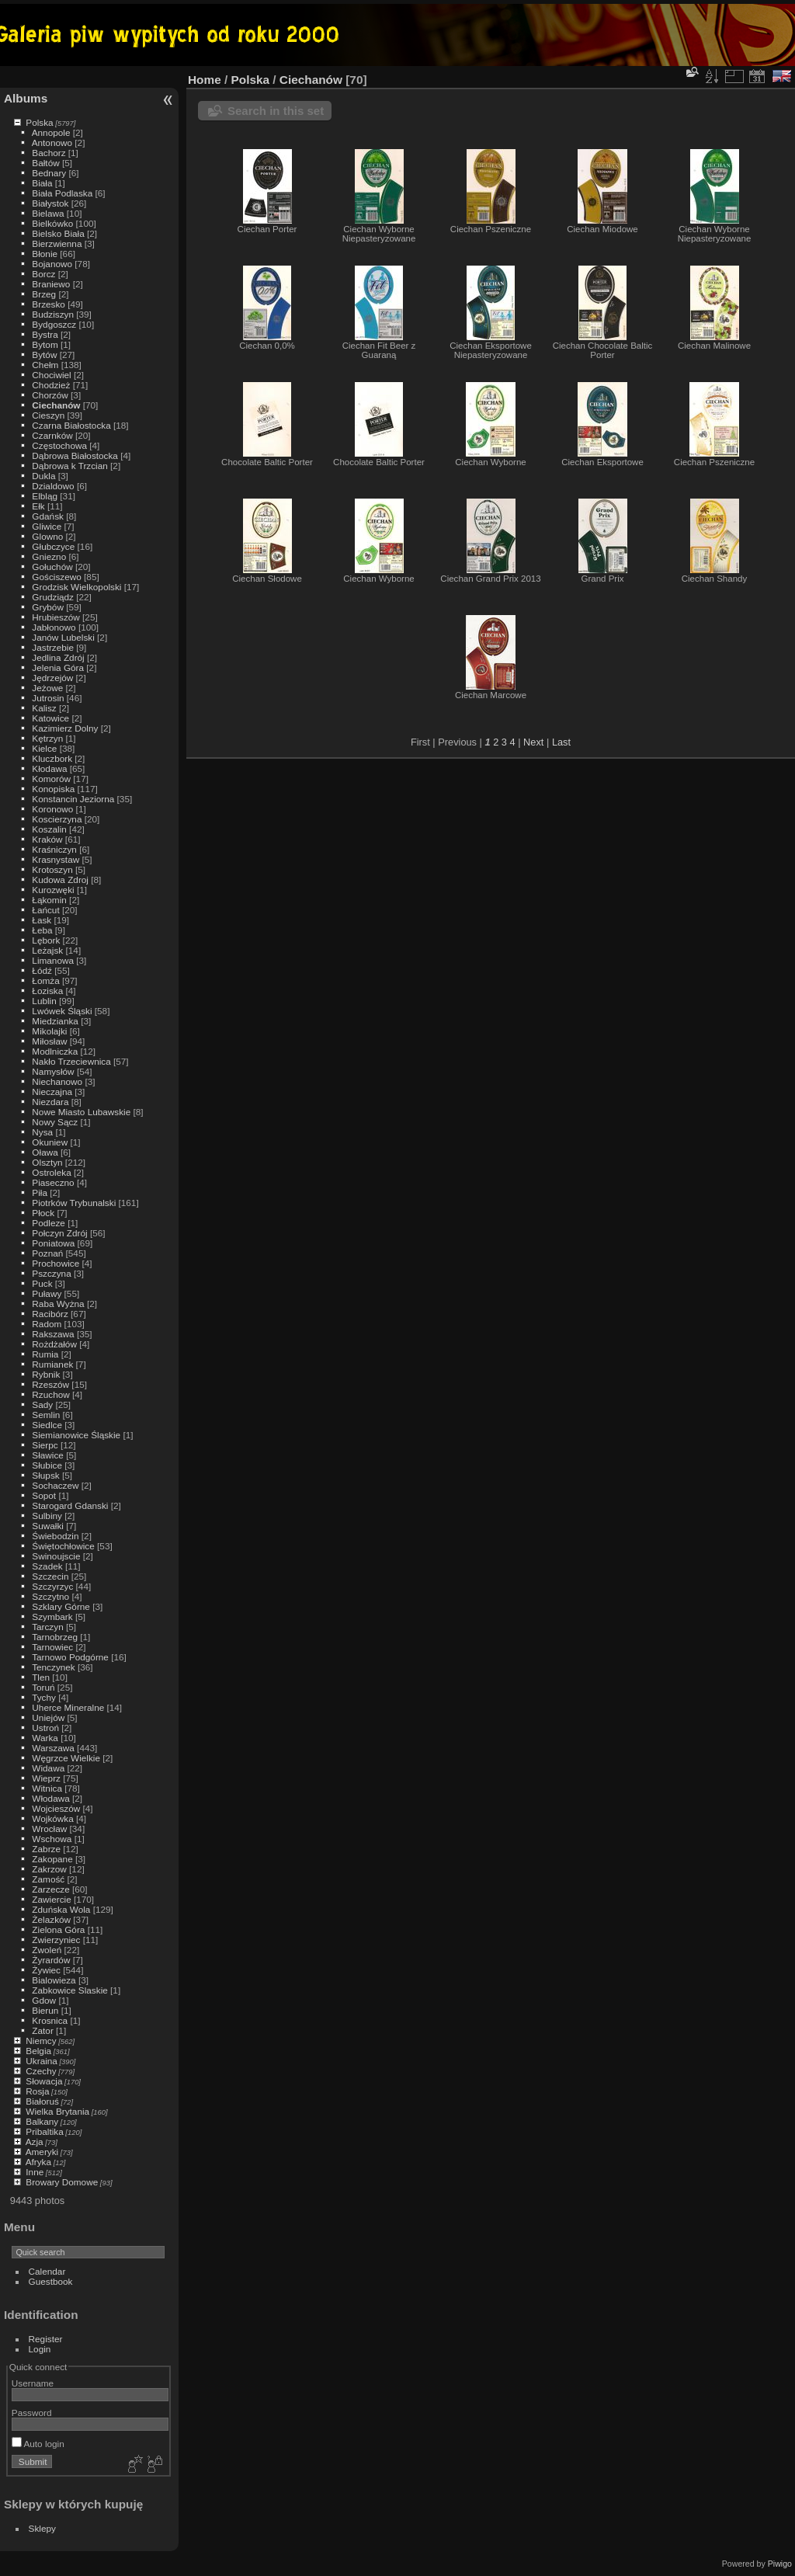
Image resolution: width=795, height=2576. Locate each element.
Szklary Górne (61, 1606)
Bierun (45, 2010)
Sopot (44, 1495)
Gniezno (49, 556)
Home (204, 79)
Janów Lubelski (63, 637)
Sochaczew (55, 1485)
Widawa (48, 1768)
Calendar (47, 2271)
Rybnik (46, 1374)
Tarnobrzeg (55, 1637)
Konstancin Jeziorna (73, 799)
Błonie (44, 254)
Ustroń (45, 1728)
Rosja (37, 2091)
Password (32, 2412)
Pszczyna (51, 1273)
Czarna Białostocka (71, 425)
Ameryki (42, 2152)
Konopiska (53, 789)
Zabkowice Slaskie (69, 1990)
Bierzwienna (57, 243)
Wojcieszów (56, 1808)
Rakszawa (53, 1334)
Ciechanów (56, 405)
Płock (43, 1213)
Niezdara (50, 1102)
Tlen (41, 1677)
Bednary (49, 173)
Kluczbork (52, 758)
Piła (39, 1192)
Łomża (45, 980)
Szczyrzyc (52, 1586)
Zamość (48, 1879)
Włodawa (50, 1798)
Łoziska (47, 991)
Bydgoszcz (54, 324)
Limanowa (53, 960)
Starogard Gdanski (70, 1505)
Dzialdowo (53, 486)
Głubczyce (53, 546)
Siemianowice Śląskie (76, 1435)
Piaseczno (53, 1182)
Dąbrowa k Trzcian (69, 466)
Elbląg (44, 496)
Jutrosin (48, 698)
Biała (42, 183)
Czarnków (52, 435)
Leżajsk (47, 950)
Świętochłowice (63, 1546)
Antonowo (52, 142)
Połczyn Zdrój (59, 1233)
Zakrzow (49, 1869)
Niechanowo (57, 1081)
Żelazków (51, 1919)
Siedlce (47, 1425)
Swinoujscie (56, 1556)
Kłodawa (49, 768)
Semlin (46, 1415)
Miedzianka (55, 1021)
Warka (45, 1738)
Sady (42, 1404)
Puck (42, 1283)
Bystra (44, 334)
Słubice (47, 1465)
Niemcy (41, 2040)
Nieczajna (52, 1091)
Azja (34, 2141)
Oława (44, 1152)
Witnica (47, 1788)
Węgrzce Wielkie (66, 1758)
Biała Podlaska (62, 193)
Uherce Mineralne (68, 1707)
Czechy (41, 2071)
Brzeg (44, 294)
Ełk (38, 506)
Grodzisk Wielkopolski (76, 587)
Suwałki (48, 1526)
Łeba (42, 930)
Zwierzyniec (56, 1940)
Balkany (42, 2121)
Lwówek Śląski (62, 1011)
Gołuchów (52, 566)
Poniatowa (53, 1243)
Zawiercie (51, 1899)
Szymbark (52, 1616)
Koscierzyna (57, 819)
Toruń (43, 1687)
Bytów (44, 354)
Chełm (45, 365)
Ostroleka (51, 1172)
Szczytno (50, 1596)
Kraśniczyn (54, 849)
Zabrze (46, 1849)
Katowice (50, 718)
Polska (39, 122)
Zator (42, 2030)
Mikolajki (49, 1031)
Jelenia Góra (58, 667)
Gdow (44, 2000)
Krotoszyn (52, 869)
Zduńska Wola (61, 1909)
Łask (41, 920)
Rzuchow (50, 1394)
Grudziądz (53, 597)
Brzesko (48, 304)
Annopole (51, 132)
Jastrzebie (53, 647)
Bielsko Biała (58, 233)
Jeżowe (47, 688)
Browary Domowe (62, 2182)
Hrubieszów (55, 617)
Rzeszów (50, 1384)
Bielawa (48, 213)
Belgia (38, 2051)
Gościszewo (56, 577)
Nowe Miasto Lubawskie (81, 1112)
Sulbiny (47, 1515)
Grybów (48, 607)
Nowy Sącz (55, 1122)
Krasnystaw (55, 859)
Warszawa (53, 1748)
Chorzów (50, 395)
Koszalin (49, 829)
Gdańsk (48, 516)
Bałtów (45, 163)
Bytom (44, 344)
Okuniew (50, 1142)
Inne (34, 2172)
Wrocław (49, 1828)
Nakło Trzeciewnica (71, 1061)
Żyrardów (51, 1960)
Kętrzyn (47, 738)
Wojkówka (52, 1818)
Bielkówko (52, 223)
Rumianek (52, 1364)
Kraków (47, 839)
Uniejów (48, 1717)
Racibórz (50, 1314)
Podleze (48, 1223)
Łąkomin (49, 900)
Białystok (50, 203)
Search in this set (275, 110)
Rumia (45, 1354)
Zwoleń (46, 1950)
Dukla (43, 476)
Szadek (47, 1566)
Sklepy (42, 2528)
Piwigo (780, 2563)
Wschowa (51, 1839)
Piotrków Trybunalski (74, 1203)
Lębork (46, 940)
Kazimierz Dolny (65, 728)
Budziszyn (53, 314)
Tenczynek (53, 1667)
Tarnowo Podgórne (70, 1657)
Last (561, 742)
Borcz (43, 274)
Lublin (44, 1001)
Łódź (42, 970)
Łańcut (45, 910)
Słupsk (45, 1475)
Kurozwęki (53, 890)
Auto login (38, 2444)
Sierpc (44, 1445)
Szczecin (50, 1576)
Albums (25, 98)
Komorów (51, 778)
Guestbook (51, 2281)
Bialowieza (53, 1980)
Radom (46, 1324)
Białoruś (42, 2101)
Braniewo (51, 284)
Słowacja (44, 2081)
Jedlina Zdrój (58, 657)
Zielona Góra (58, 1929)
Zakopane (52, 1859)
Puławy (46, 1293)
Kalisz (44, 708)
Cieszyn (48, 415)
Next (533, 742)
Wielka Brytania (57, 2111)
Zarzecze (50, 1889)
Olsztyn (47, 1162)
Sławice (48, 1455)
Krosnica (50, 2020)
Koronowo (52, 809)
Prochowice (55, 1263)
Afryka (38, 2162)
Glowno (47, 536)
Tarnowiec (52, 1647)
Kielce (44, 748)
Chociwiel (51, 375)
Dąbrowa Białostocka (75, 455)
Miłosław (49, 1041)
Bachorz (48, 153)
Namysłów (53, 1071)
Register (46, 2339)
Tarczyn (48, 1627)
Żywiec (46, 1970)
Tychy (44, 1697)
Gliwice (46, 526)
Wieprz (46, 1778)
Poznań (47, 1253)
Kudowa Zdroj (60, 879)
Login (40, 2349)
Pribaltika (44, 2131)
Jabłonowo (53, 627)
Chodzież (51, 385)
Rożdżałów (54, 1344)
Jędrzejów (52, 678)
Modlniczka (55, 1051)
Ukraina (41, 2061)
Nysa (42, 1132)
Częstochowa (59, 445)
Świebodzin (55, 1536)
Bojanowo (52, 264)
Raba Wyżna (58, 1303)
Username (33, 2383)
